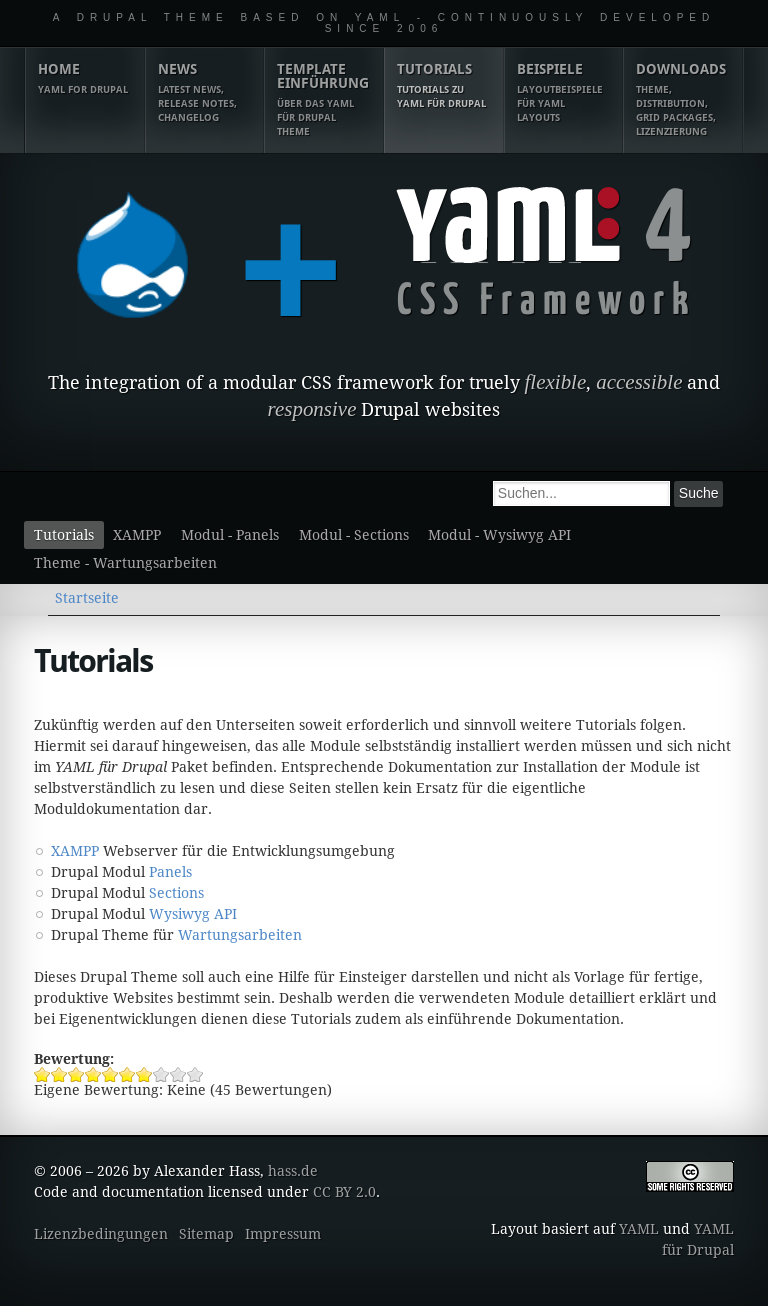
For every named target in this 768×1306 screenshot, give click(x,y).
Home (85, 79)
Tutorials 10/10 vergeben (195, 1074)
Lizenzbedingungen (101, 1234)
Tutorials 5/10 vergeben (110, 1074)
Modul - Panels (230, 535)
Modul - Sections (354, 535)
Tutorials (444, 86)
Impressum (283, 1234)
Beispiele (564, 93)
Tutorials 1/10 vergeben (42, 1074)
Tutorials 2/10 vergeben (59, 1074)
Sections (176, 893)
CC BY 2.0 (344, 1192)
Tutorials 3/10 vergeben (76, 1074)
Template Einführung (324, 100)
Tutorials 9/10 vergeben (178, 1074)
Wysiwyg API (193, 914)
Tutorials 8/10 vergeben (161, 1074)
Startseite (87, 598)
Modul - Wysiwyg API (499, 535)
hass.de (293, 1171)
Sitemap (206, 1234)
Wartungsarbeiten (240, 935)
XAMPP (137, 535)
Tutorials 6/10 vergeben (127, 1074)
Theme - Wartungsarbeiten (125, 563)
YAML (639, 1229)
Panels (170, 872)
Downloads (683, 100)
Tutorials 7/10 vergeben (144, 1074)
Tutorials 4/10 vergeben (93, 1074)
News (205, 93)
